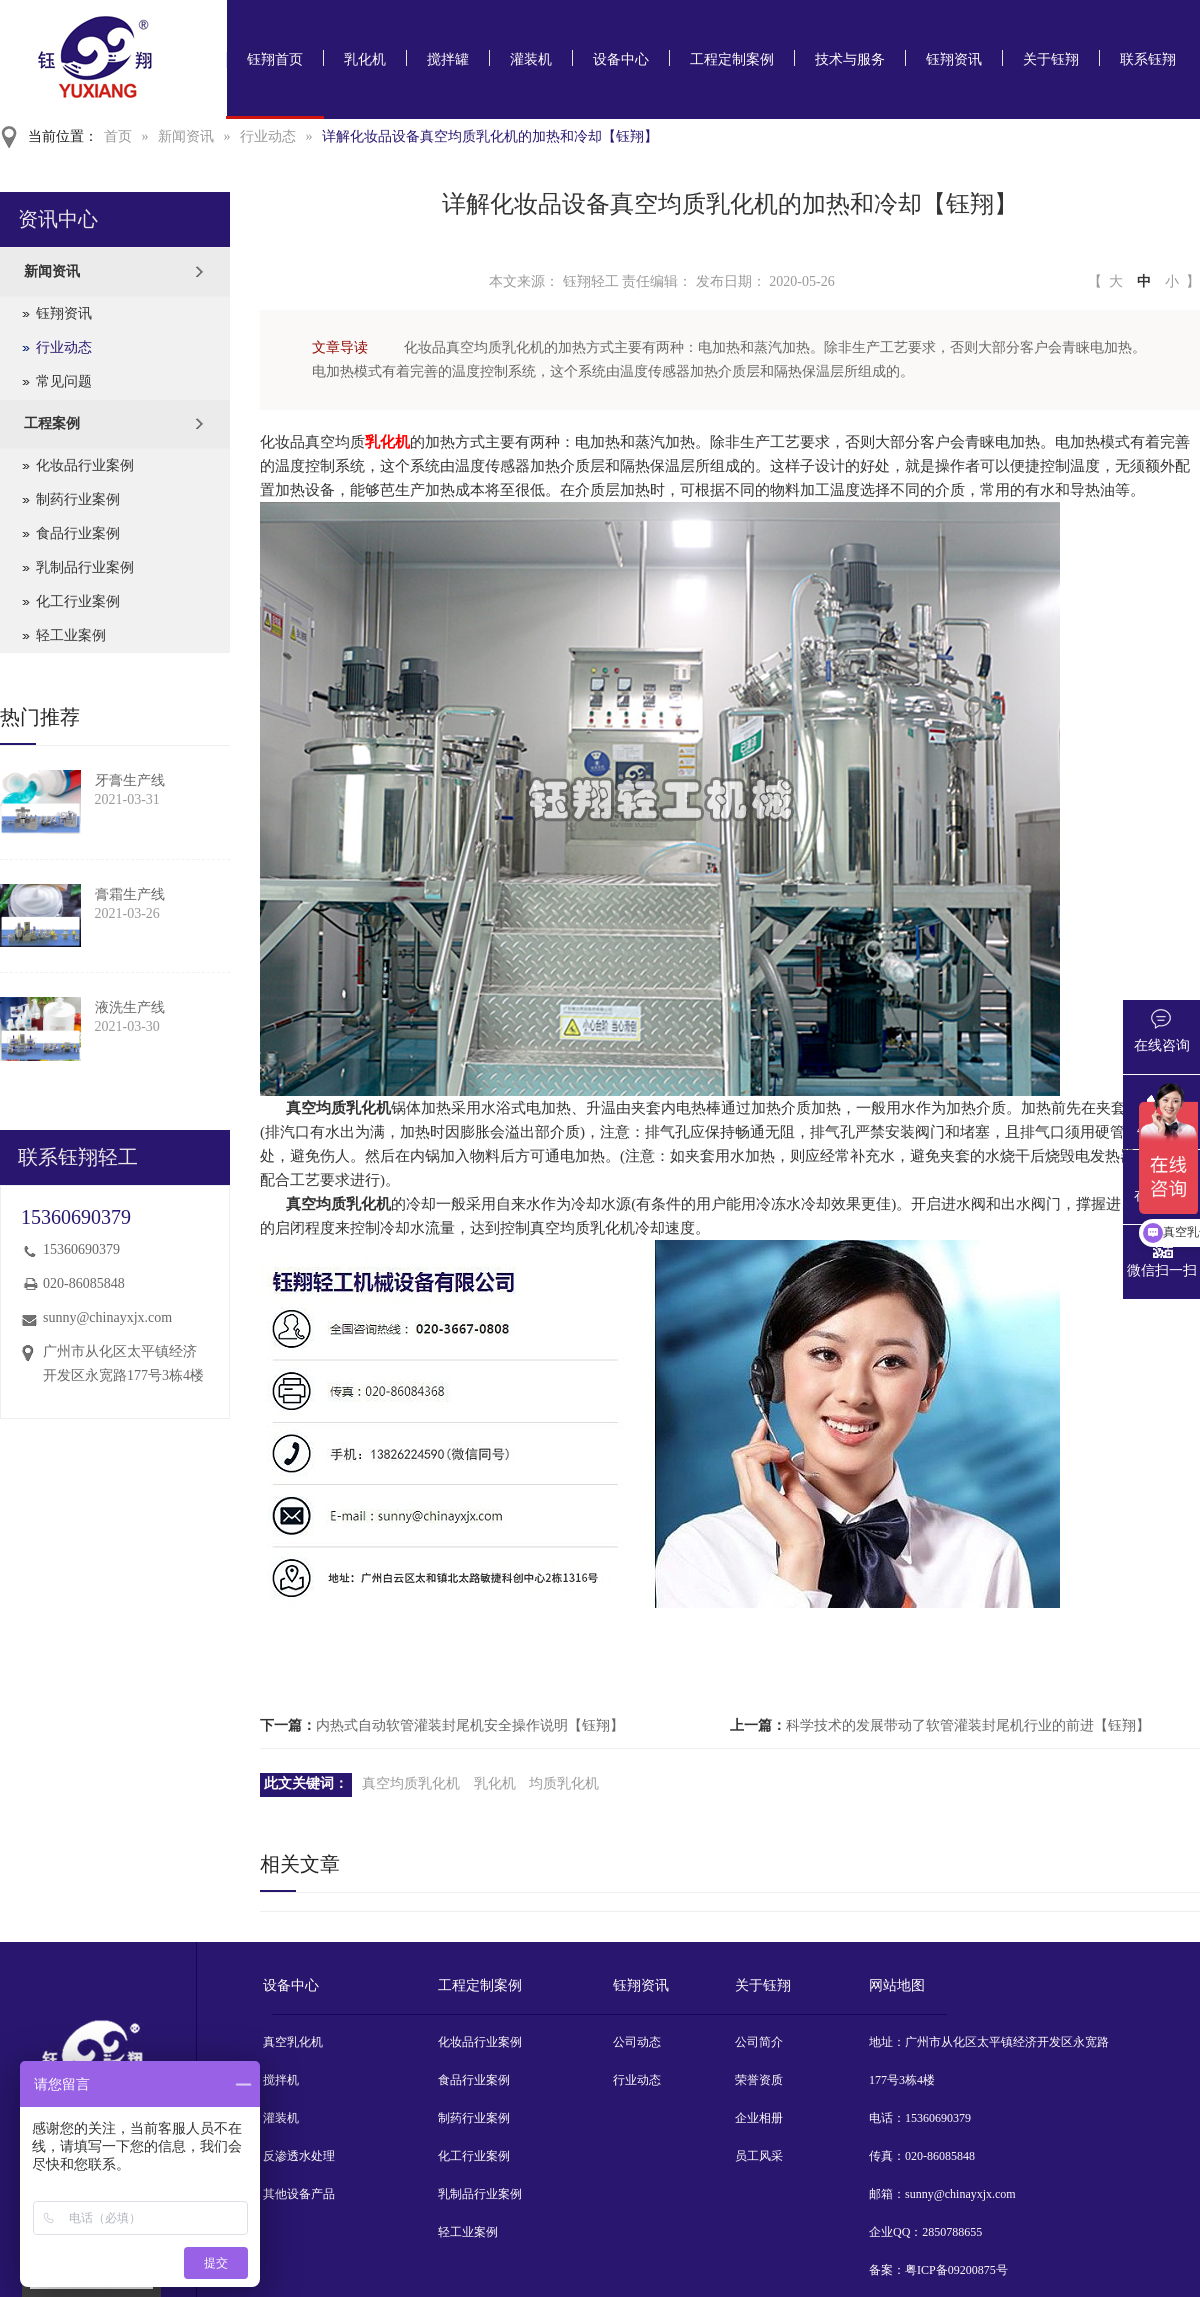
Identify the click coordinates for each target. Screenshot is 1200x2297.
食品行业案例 (78, 533)
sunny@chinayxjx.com (107, 1317)
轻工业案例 (71, 635)
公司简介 (759, 2042)
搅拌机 (281, 2080)
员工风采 (759, 2156)
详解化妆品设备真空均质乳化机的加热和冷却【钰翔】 (490, 136)
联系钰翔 (1148, 59)
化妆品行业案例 (85, 465)
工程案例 (52, 423)
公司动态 (637, 2042)
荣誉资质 (759, 2080)
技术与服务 (850, 59)
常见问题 (64, 381)
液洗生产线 (130, 1007)
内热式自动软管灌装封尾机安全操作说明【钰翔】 (470, 1725)
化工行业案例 (78, 601)
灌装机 (531, 59)
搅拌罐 (448, 59)
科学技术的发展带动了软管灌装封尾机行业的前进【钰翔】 (968, 1725)
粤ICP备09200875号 (956, 2270)
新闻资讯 (186, 136)
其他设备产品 (299, 2194)
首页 (118, 136)
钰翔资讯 (954, 59)
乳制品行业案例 (85, 567)
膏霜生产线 (130, 894)
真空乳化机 (293, 2042)
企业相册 (759, 2118)
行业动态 (268, 136)
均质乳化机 (564, 1783)
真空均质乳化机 (411, 1783)
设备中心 (621, 59)
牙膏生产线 (130, 780)
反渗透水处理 (299, 2156)
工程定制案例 (732, 59)
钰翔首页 (275, 59)
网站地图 (897, 1985)
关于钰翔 (1051, 59)
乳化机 (365, 59)
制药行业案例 (78, 499)
